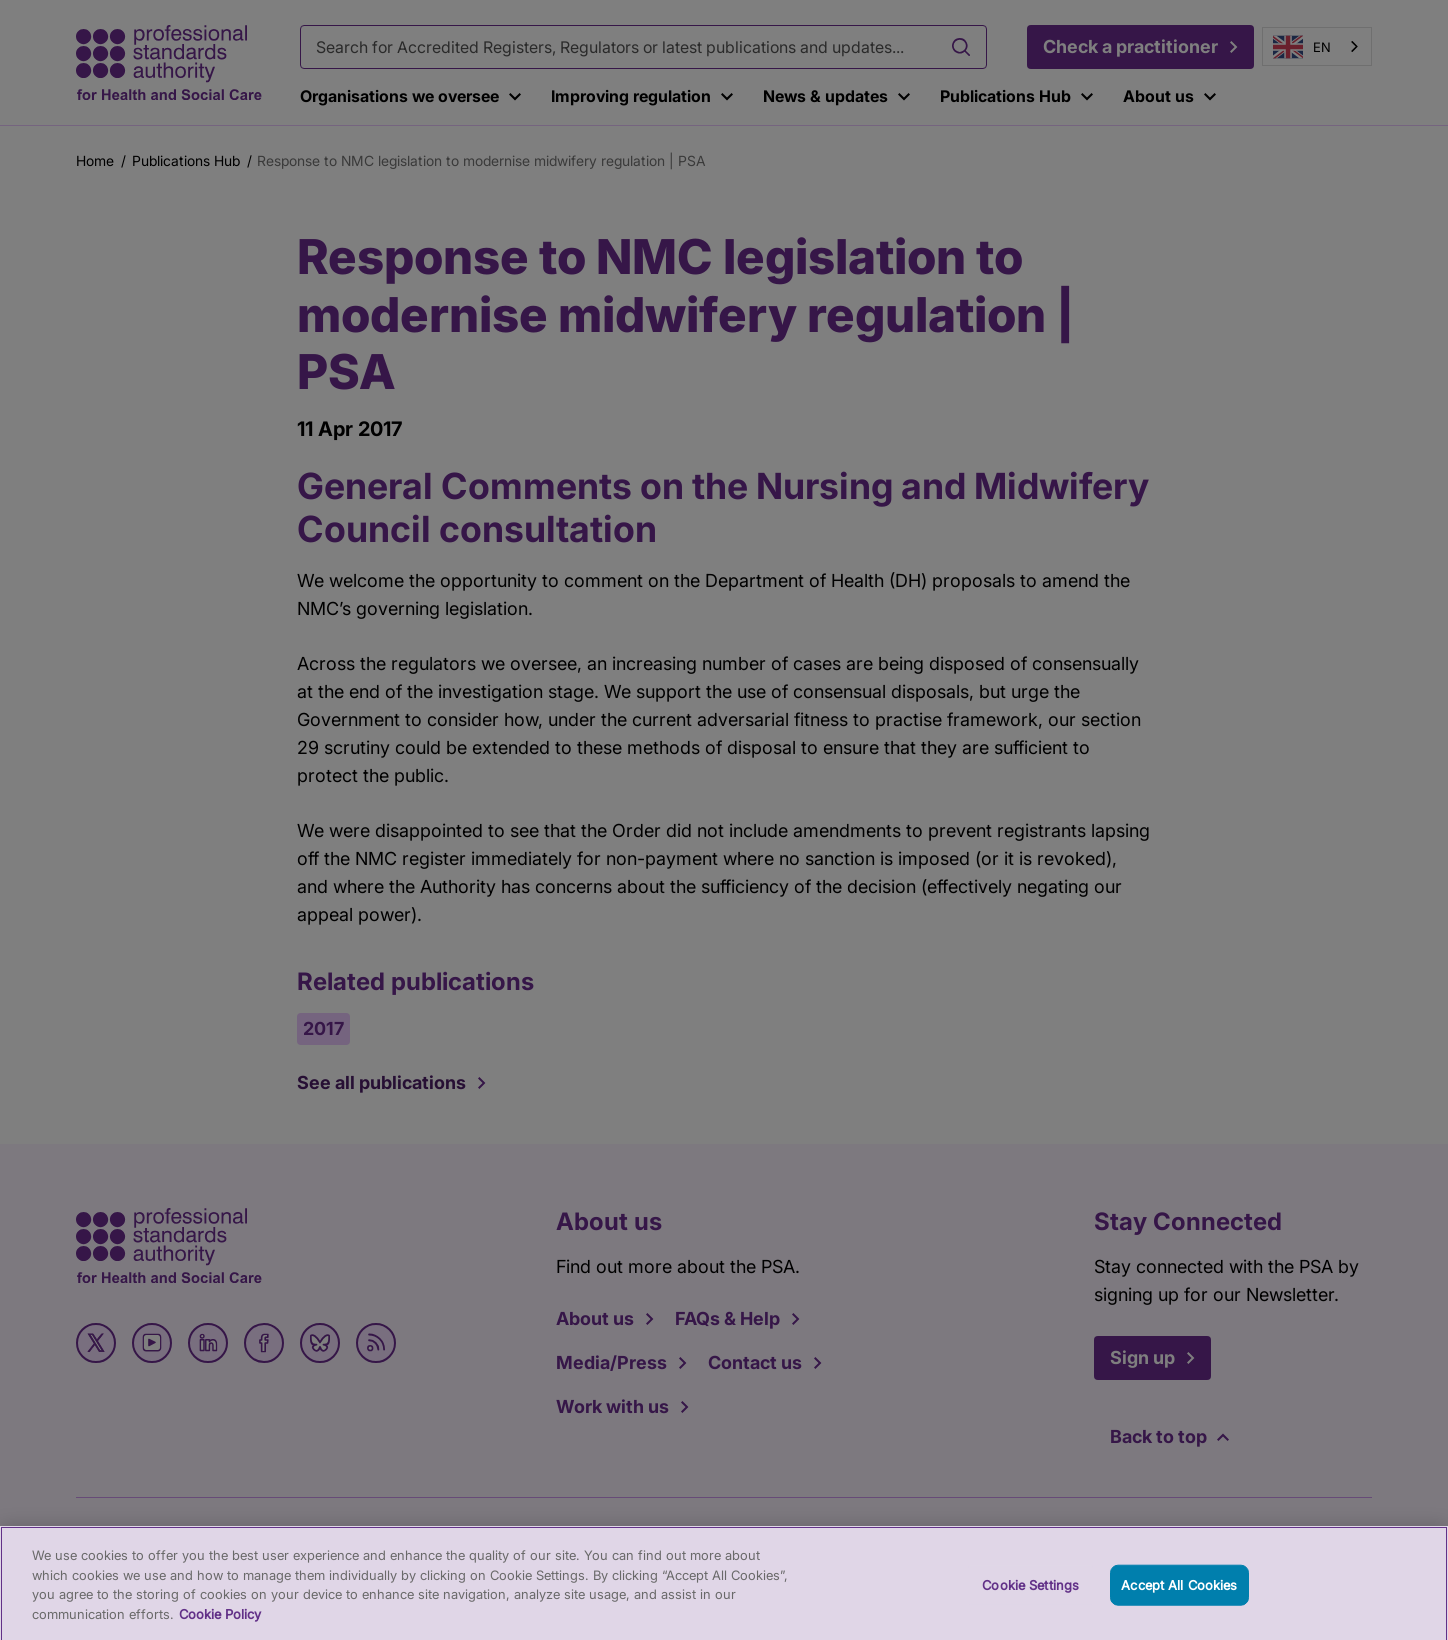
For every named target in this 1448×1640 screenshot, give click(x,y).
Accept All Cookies (1179, 1595)
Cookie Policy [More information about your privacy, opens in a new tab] (220, 1625)
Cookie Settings (1030, 1595)
